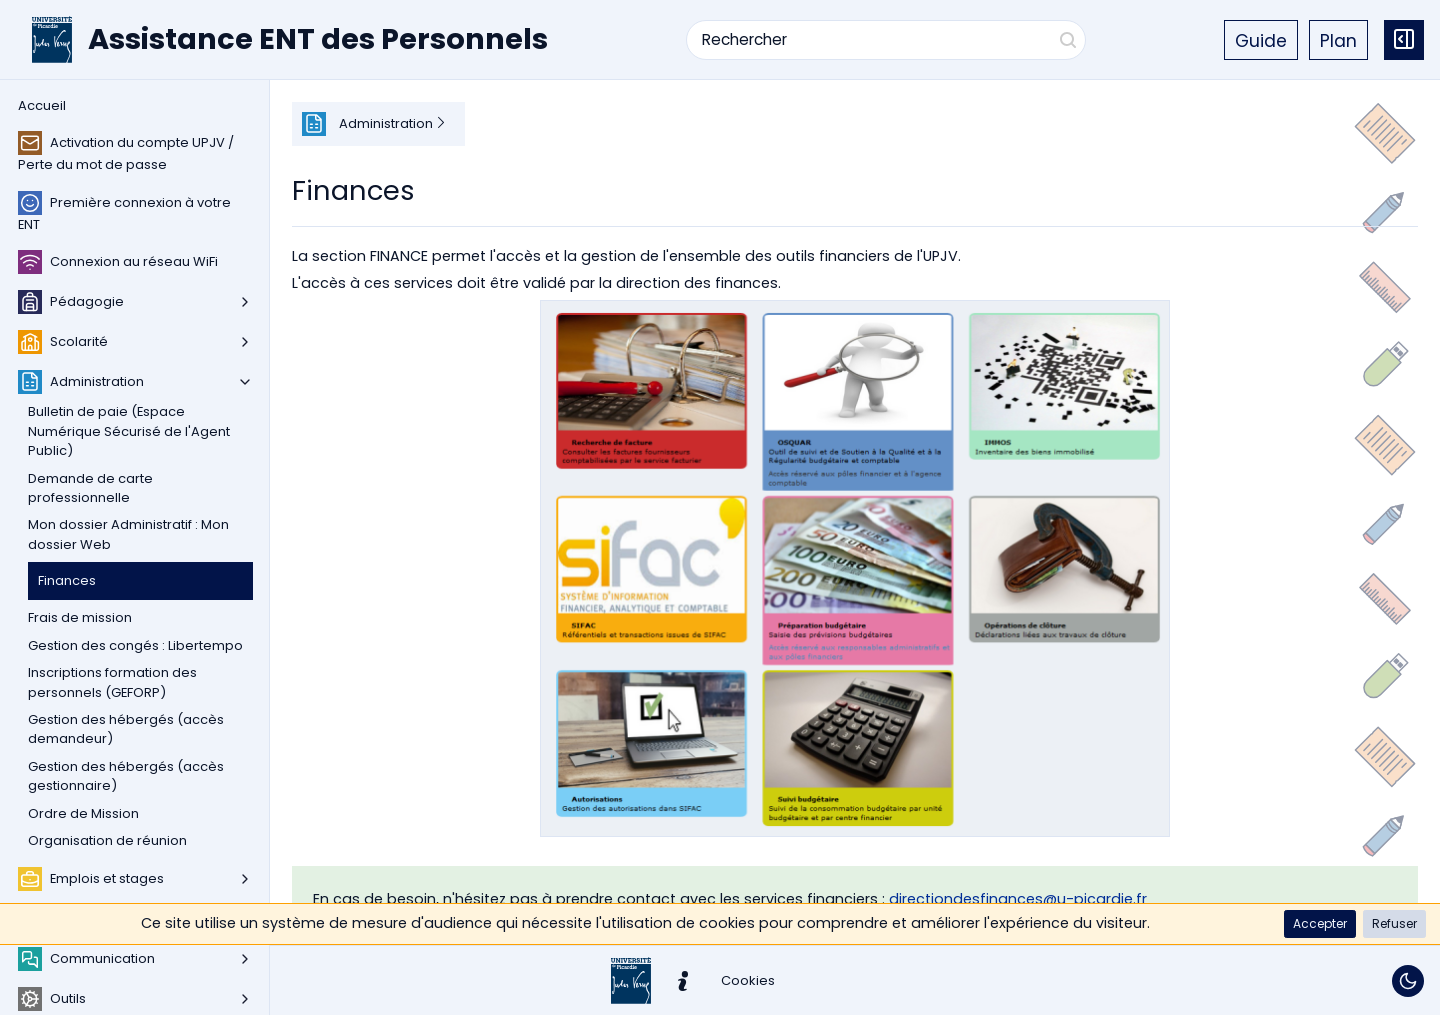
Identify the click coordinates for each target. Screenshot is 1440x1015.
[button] (1320, 924)
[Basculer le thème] (1408, 981)
